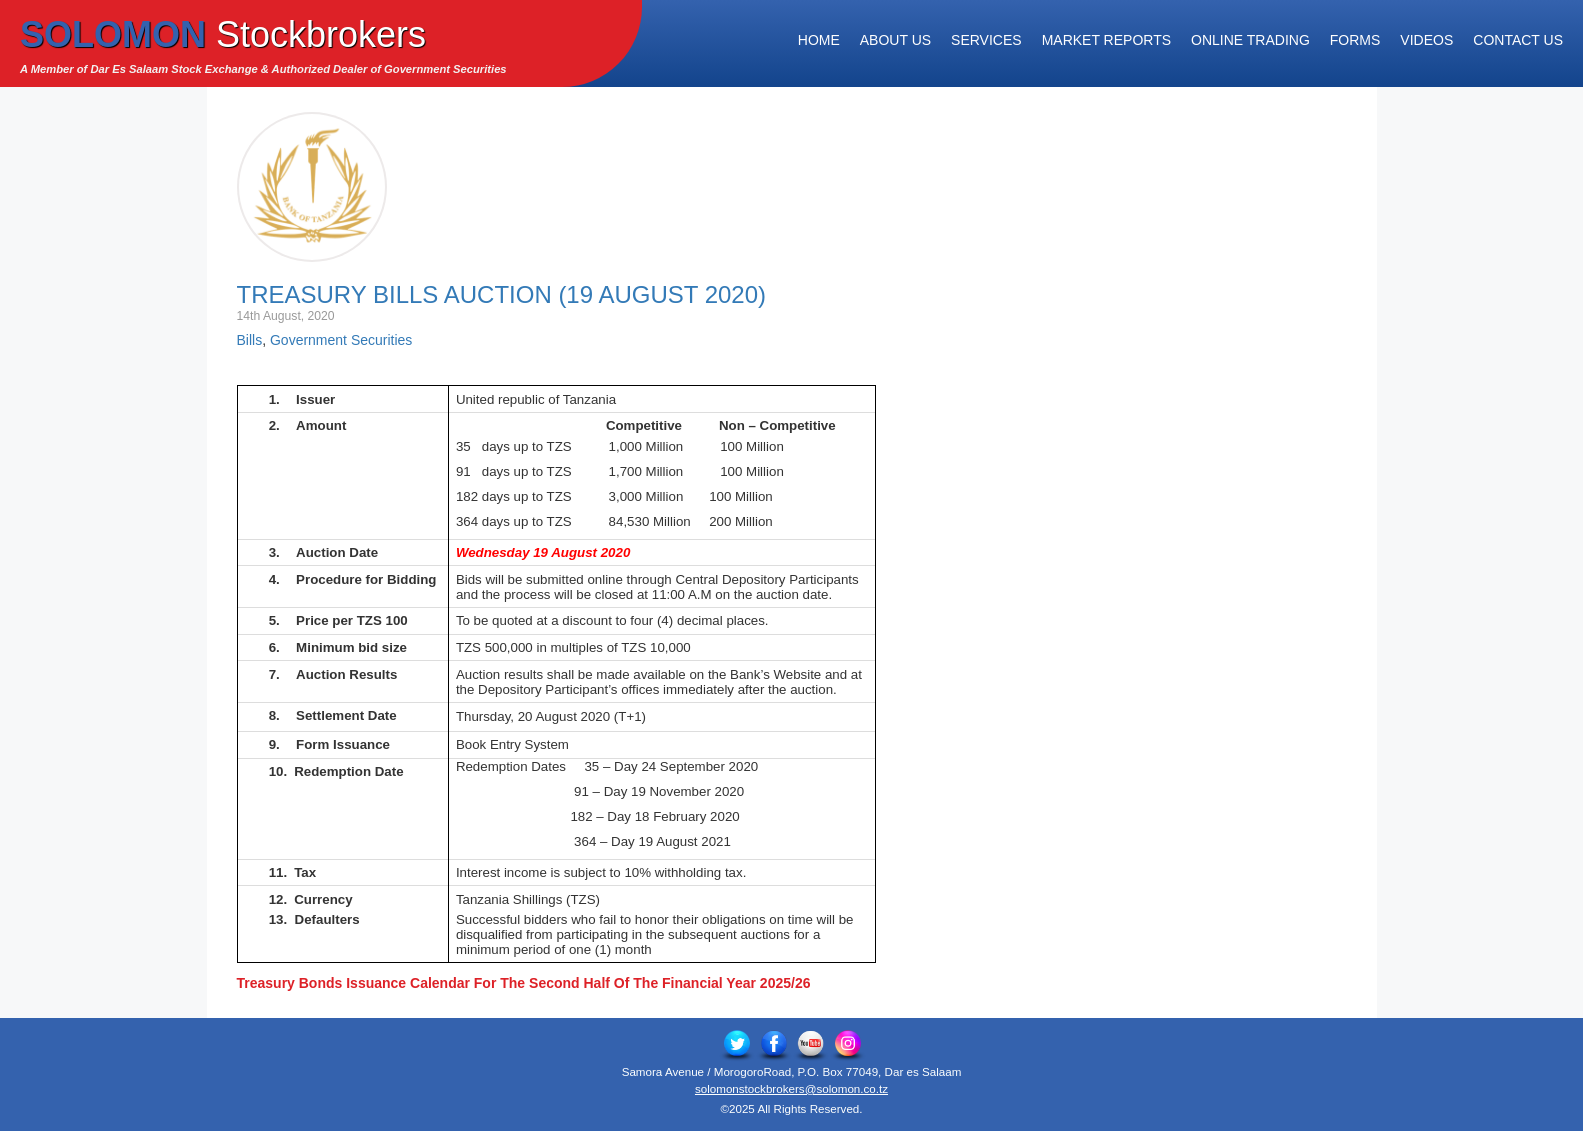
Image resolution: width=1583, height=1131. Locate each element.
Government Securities (341, 340)
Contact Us (1518, 40)
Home (819, 40)
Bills (250, 340)
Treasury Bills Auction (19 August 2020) (502, 294)
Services (986, 40)
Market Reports (1106, 40)
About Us (895, 40)
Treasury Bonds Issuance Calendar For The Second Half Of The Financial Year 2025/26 (524, 983)
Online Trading (1250, 40)
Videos (1426, 40)
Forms (1355, 40)
